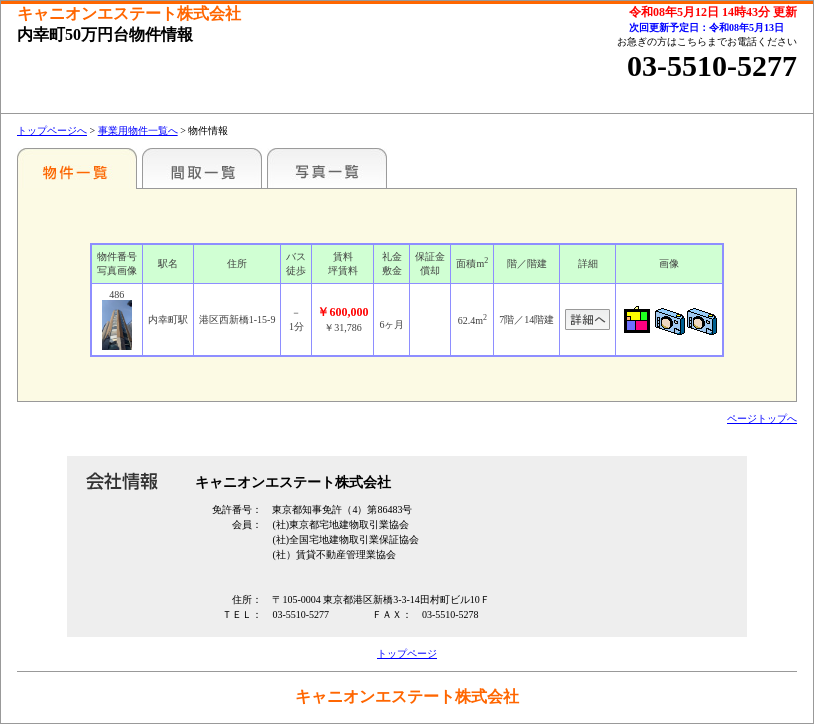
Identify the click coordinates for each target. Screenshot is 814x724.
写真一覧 (327, 168)
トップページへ (52, 130)
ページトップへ (762, 418)
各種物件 (77, 168)
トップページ (407, 653)
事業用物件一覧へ (138, 130)
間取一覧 (202, 168)
